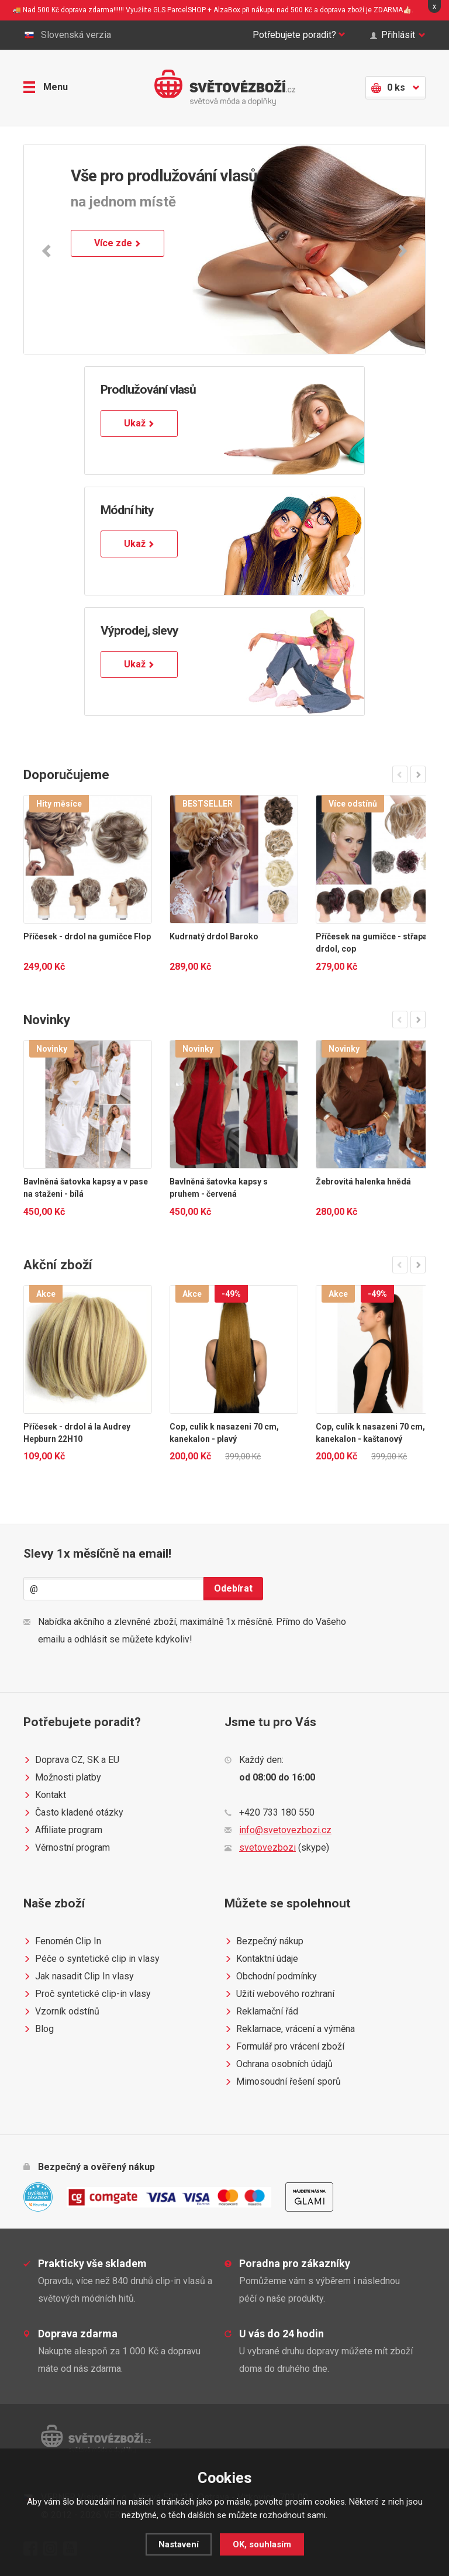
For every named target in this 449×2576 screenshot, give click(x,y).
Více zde (117, 243)
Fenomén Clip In (62, 1941)
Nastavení (178, 2544)
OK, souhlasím (262, 2544)
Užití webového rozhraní (279, 1994)
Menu (45, 86)
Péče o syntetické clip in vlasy (91, 1959)
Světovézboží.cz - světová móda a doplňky (224, 88)
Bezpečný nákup (263, 1941)
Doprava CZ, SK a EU (71, 1760)
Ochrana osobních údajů (278, 2064)
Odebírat (233, 1588)
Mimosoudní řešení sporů (282, 2082)
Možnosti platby (62, 1777)
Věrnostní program (66, 1848)
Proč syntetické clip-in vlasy (87, 1994)
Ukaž (139, 423)
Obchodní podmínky (270, 1976)
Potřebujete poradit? (299, 35)
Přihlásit (398, 35)
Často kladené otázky (73, 1812)
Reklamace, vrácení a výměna (289, 2029)
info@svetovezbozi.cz (285, 1829)
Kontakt (44, 1795)
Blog (38, 2029)
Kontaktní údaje (261, 1959)
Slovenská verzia (67, 35)
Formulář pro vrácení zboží (284, 2046)
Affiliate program (62, 1830)
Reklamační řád (261, 2011)
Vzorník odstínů (61, 2011)
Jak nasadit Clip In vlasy (78, 1976)
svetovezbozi (267, 1847)
